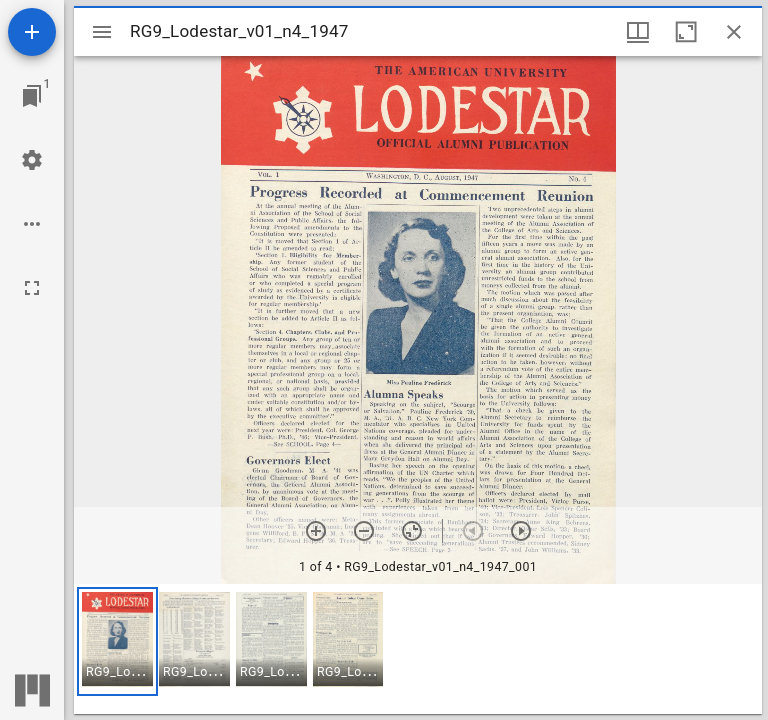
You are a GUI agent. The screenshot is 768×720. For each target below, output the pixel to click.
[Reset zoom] (412, 531)
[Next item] (521, 531)
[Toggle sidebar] (102, 32)
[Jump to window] (32, 96)
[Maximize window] (686, 32)
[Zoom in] (316, 531)
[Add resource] (32, 32)
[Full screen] (32, 288)
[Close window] (734, 32)
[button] (117, 641)
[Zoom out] (364, 531)
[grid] (418, 649)
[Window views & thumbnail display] (638, 32)
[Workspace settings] (32, 160)
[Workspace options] (32, 224)
